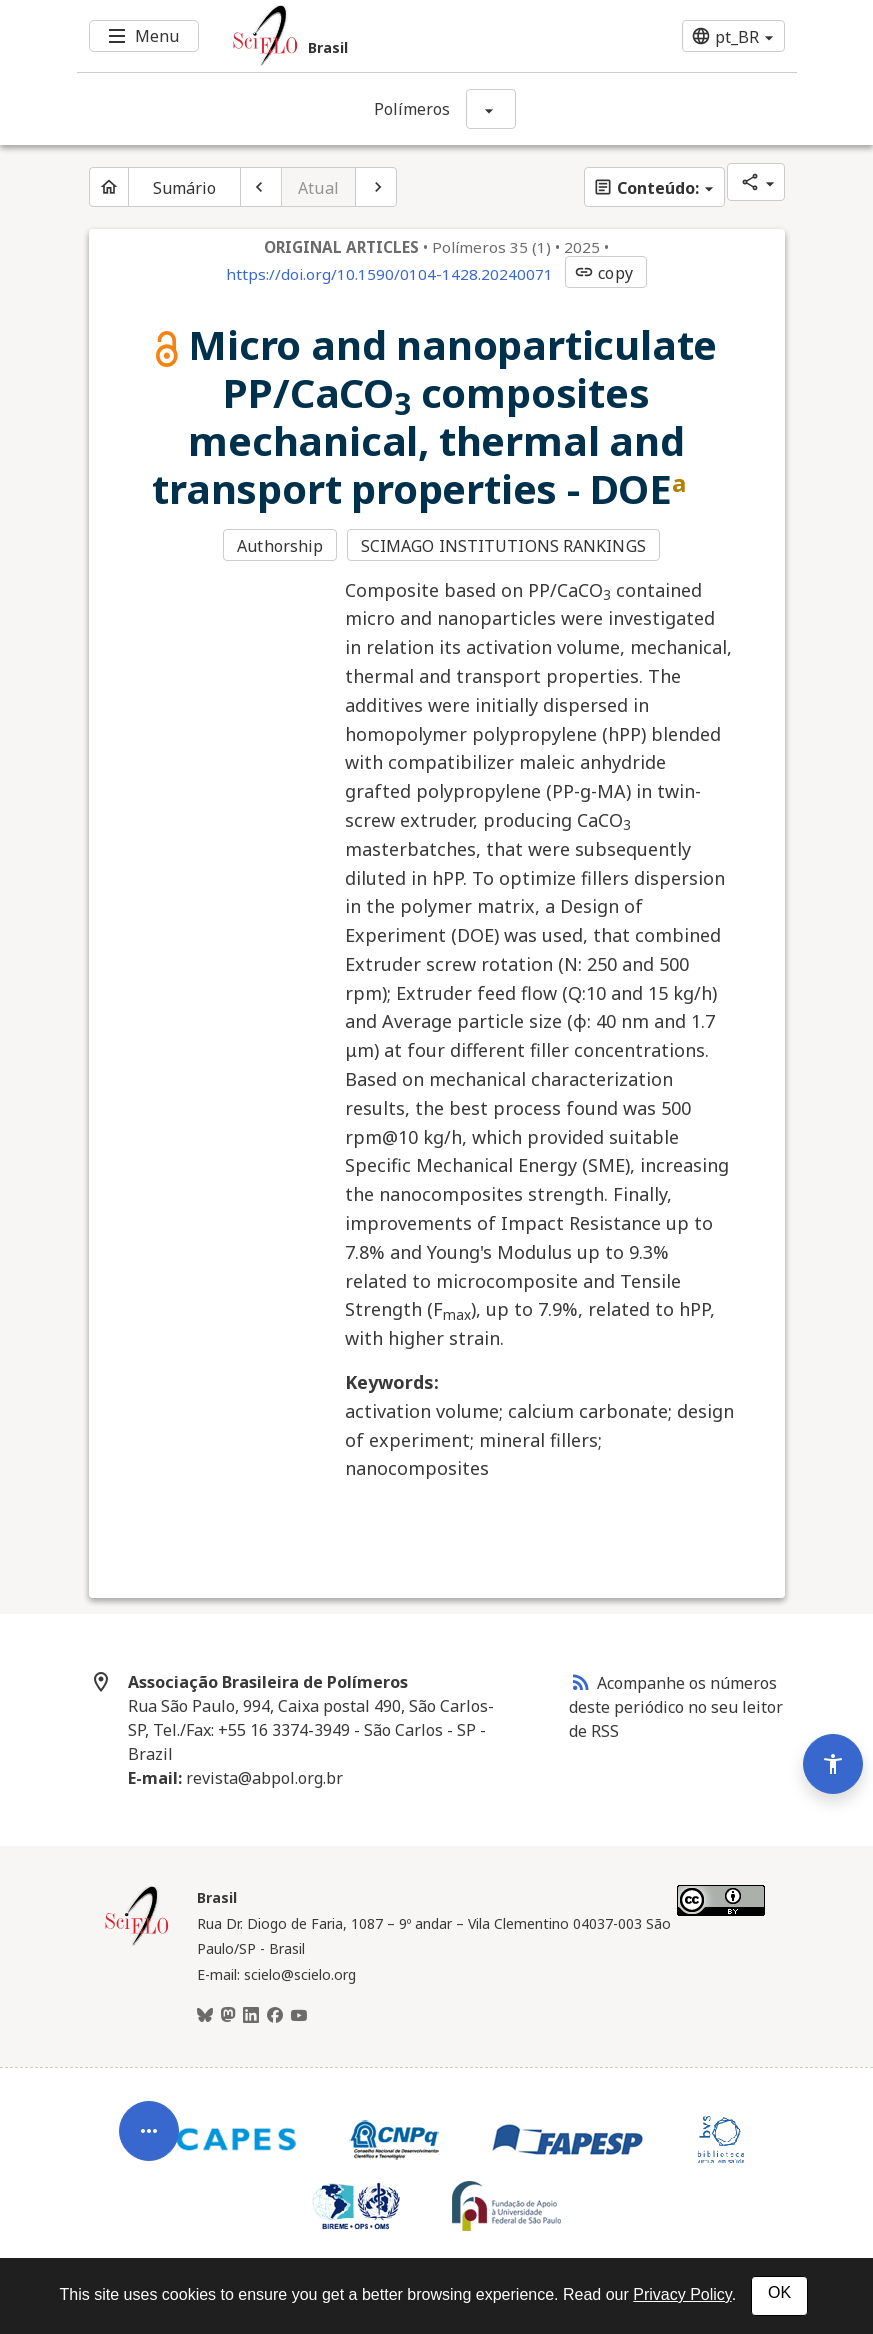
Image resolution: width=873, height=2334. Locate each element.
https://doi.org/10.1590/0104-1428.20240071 (389, 274)
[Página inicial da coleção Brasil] (137, 1943)
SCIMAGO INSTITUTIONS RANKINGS (503, 546)
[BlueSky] (205, 2016)
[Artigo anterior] (261, 187)
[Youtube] (299, 2016)
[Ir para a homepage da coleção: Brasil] (377, 36)
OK (779, 2292)
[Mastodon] (228, 2016)
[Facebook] (275, 2016)
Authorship (280, 546)
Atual (318, 188)
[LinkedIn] (251, 2016)
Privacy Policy (682, 2294)
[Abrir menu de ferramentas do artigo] (149, 2146)
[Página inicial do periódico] (109, 187)
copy (603, 273)
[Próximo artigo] (376, 187)
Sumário (185, 188)
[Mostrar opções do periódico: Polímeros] (491, 109)
